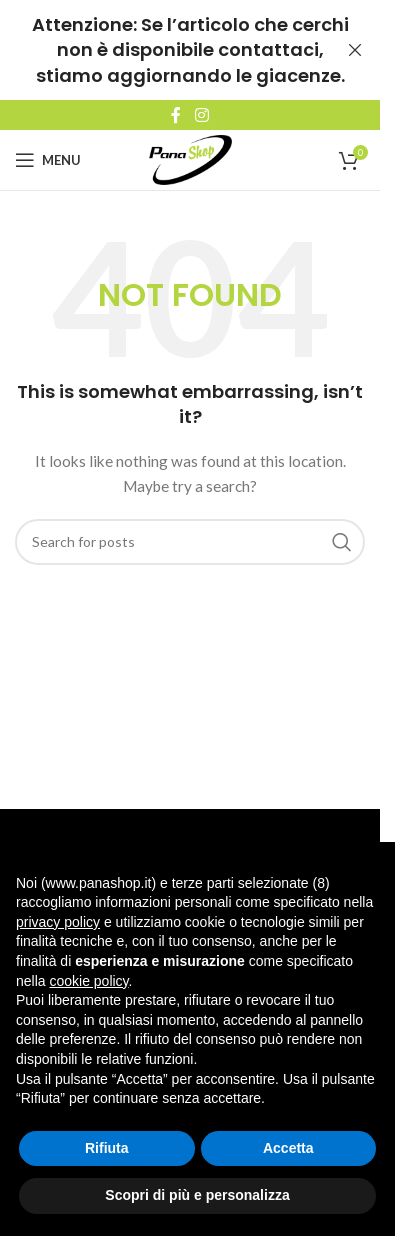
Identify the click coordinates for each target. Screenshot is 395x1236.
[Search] (190, 542)
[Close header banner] (355, 50)
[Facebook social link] (176, 115)
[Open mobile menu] (48, 160)
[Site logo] (190, 158)
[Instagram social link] (201, 115)
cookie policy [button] (88, 981)
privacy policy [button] (58, 922)
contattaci (268, 49)
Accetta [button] (288, 1148)
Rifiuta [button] (107, 1148)
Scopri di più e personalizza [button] (197, 1195)
